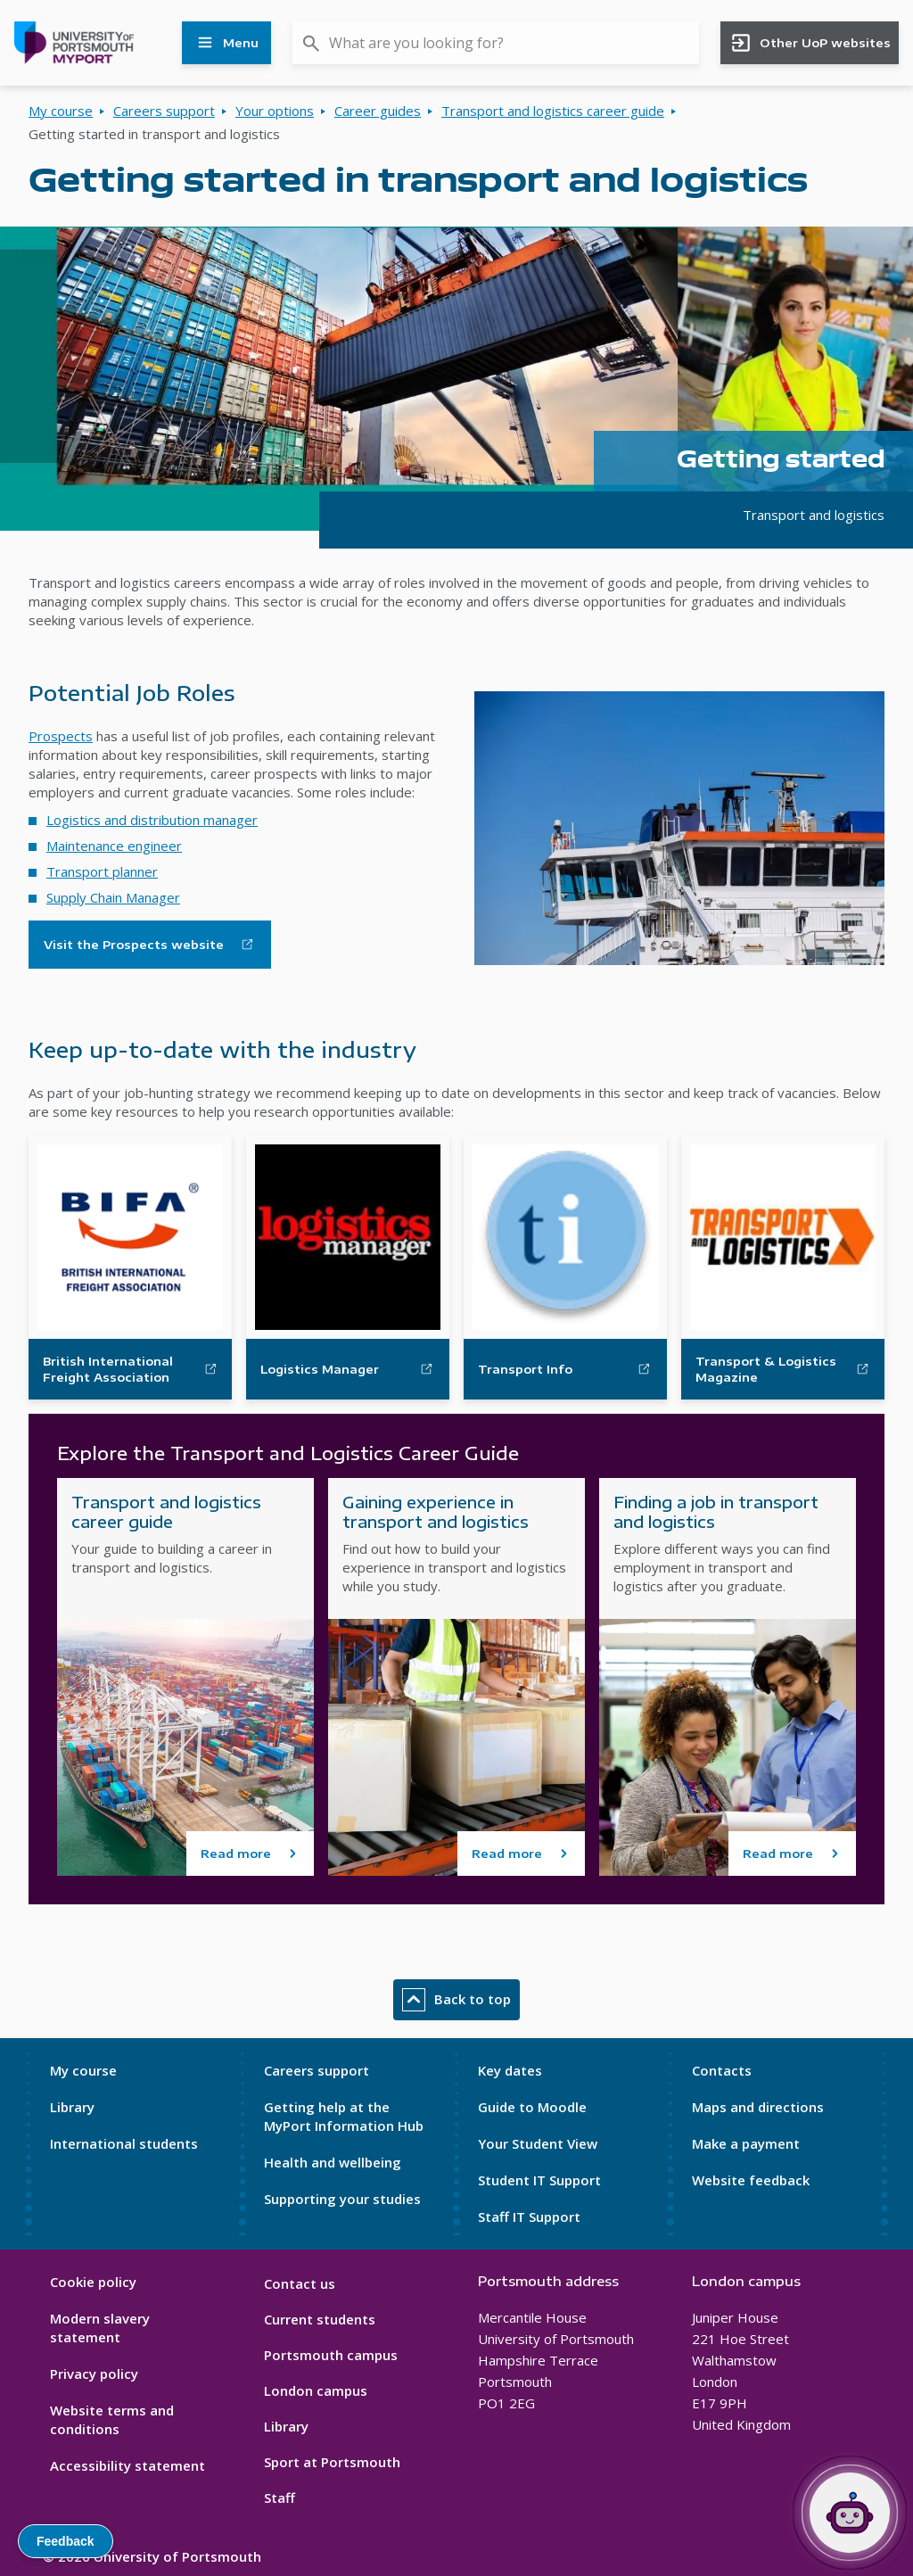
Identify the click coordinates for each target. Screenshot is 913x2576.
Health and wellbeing (332, 2162)
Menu (226, 43)
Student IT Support (539, 2180)
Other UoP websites (810, 42)
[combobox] (495, 42)
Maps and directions (758, 2107)
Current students (319, 2319)
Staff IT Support (529, 2216)
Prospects (61, 736)
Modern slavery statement (100, 2327)
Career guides (377, 111)
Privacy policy (94, 2373)
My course (61, 111)
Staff (279, 2497)
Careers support (164, 111)
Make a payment (746, 2143)
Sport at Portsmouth (332, 2462)
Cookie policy (93, 2282)
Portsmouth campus (331, 2355)
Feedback (66, 2541)
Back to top (456, 1999)
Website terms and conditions (112, 2419)
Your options (274, 111)
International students (124, 2143)
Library (72, 2107)
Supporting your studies (342, 2199)
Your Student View (537, 2143)
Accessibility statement (127, 2465)
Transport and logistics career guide (552, 111)
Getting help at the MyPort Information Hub (344, 2116)
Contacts (722, 2070)
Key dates (510, 2070)
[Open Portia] (850, 2513)
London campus (315, 2390)
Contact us (299, 2283)
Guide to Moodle (532, 2107)
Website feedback (751, 2180)
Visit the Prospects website (134, 944)
